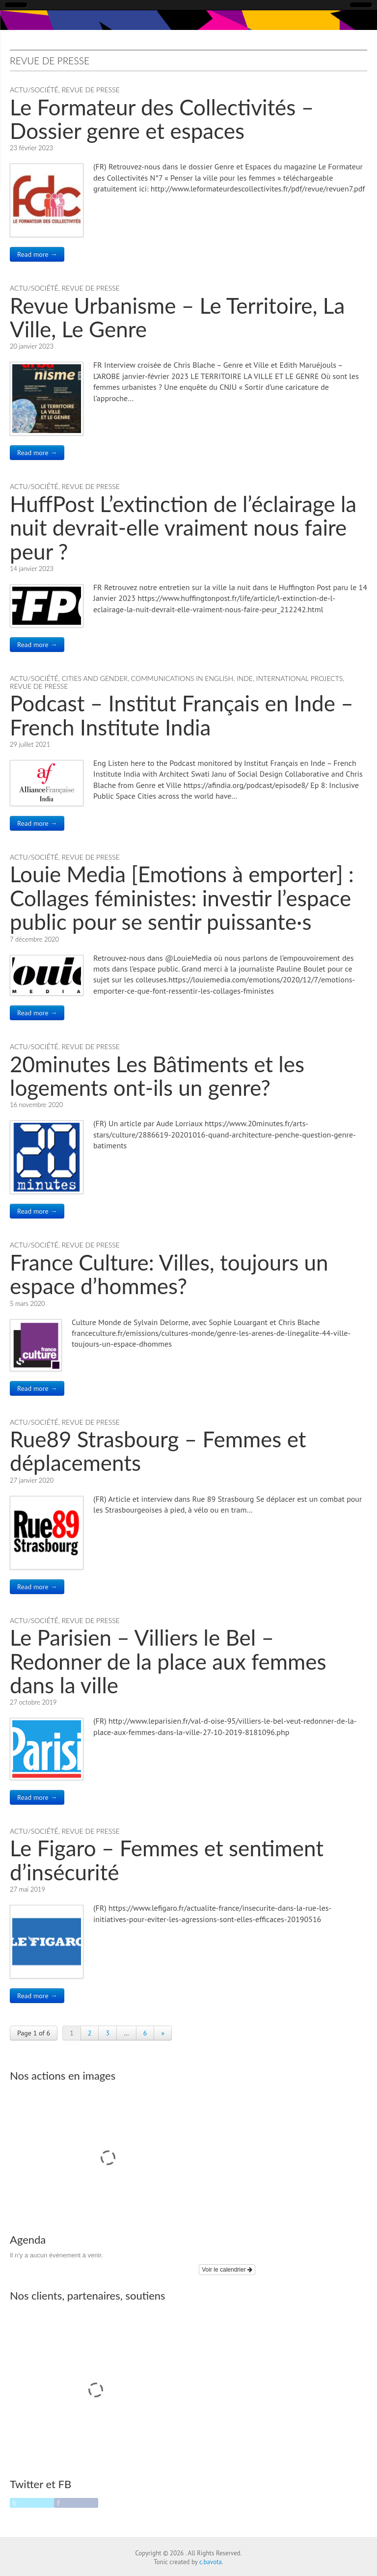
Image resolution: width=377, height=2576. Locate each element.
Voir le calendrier (227, 2269)
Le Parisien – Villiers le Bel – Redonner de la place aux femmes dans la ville (168, 1661)
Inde (245, 678)
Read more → (37, 254)
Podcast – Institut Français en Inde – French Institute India (181, 714)
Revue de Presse (91, 89)
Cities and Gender (95, 678)
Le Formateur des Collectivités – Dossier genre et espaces (162, 118)
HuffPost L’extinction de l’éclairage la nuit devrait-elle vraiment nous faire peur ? (183, 527)
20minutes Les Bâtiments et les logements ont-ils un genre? (157, 1075)
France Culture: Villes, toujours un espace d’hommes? (169, 1274)
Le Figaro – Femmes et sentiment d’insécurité (166, 1859)
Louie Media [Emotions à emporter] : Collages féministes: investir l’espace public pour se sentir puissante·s (182, 897)
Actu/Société (34, 89)
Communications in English (182, 678)
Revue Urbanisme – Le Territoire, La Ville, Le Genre (177, 317)
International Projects (299, 678)
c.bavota (210, 2562)
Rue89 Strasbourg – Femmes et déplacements (158, 1450)
